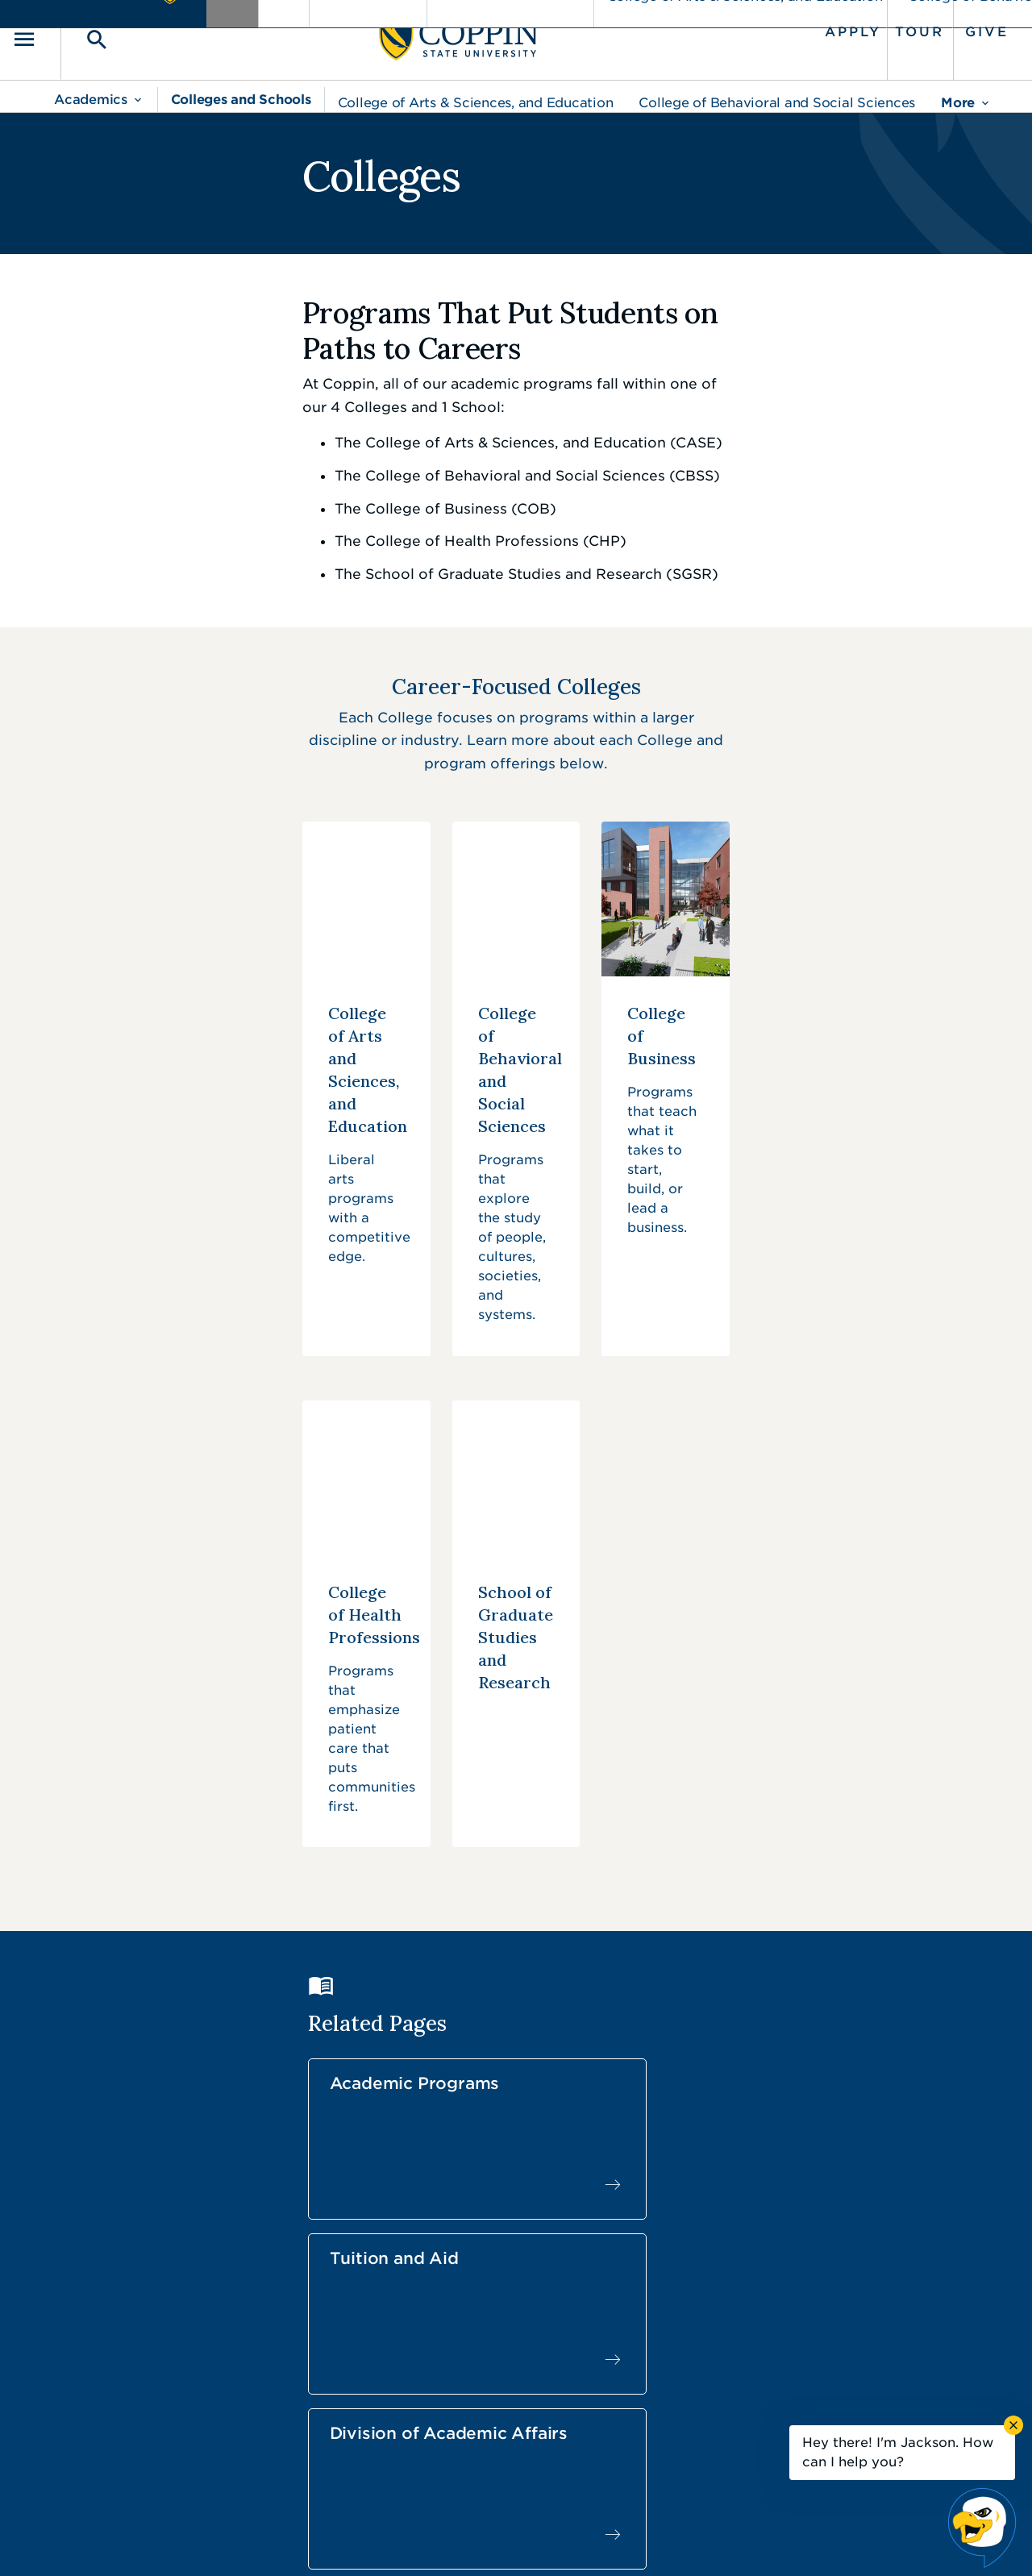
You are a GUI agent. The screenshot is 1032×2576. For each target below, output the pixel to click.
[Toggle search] (127, 33)
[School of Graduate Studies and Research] (516, 1405)
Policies (461, 2539)
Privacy (525, 2539)
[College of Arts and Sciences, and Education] (199, 1029)
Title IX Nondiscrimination (642, 2539)
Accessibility (382, 2539)
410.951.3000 (141, 2349)
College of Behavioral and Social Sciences (777, 90)
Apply (812, 26)
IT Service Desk (513, 2404)
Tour (878, 26)
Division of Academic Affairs (839, 1756)
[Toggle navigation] (77, 33)
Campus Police (803, 2367)
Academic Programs (360, 1746)
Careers (487, 2332)
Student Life (370, 1920)
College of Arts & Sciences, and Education (476, 90)
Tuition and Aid (621, 1736)
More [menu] (958, 90)
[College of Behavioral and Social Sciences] (516, 1029)
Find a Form (502, 2368)
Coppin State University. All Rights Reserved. (204, 2539)
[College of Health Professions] (199, 1405)
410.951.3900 (799, 2403)
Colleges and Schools (241, 86)
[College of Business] (832, 1029)
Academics (90, 86)
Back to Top (916, 2190)
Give (946, 26)
